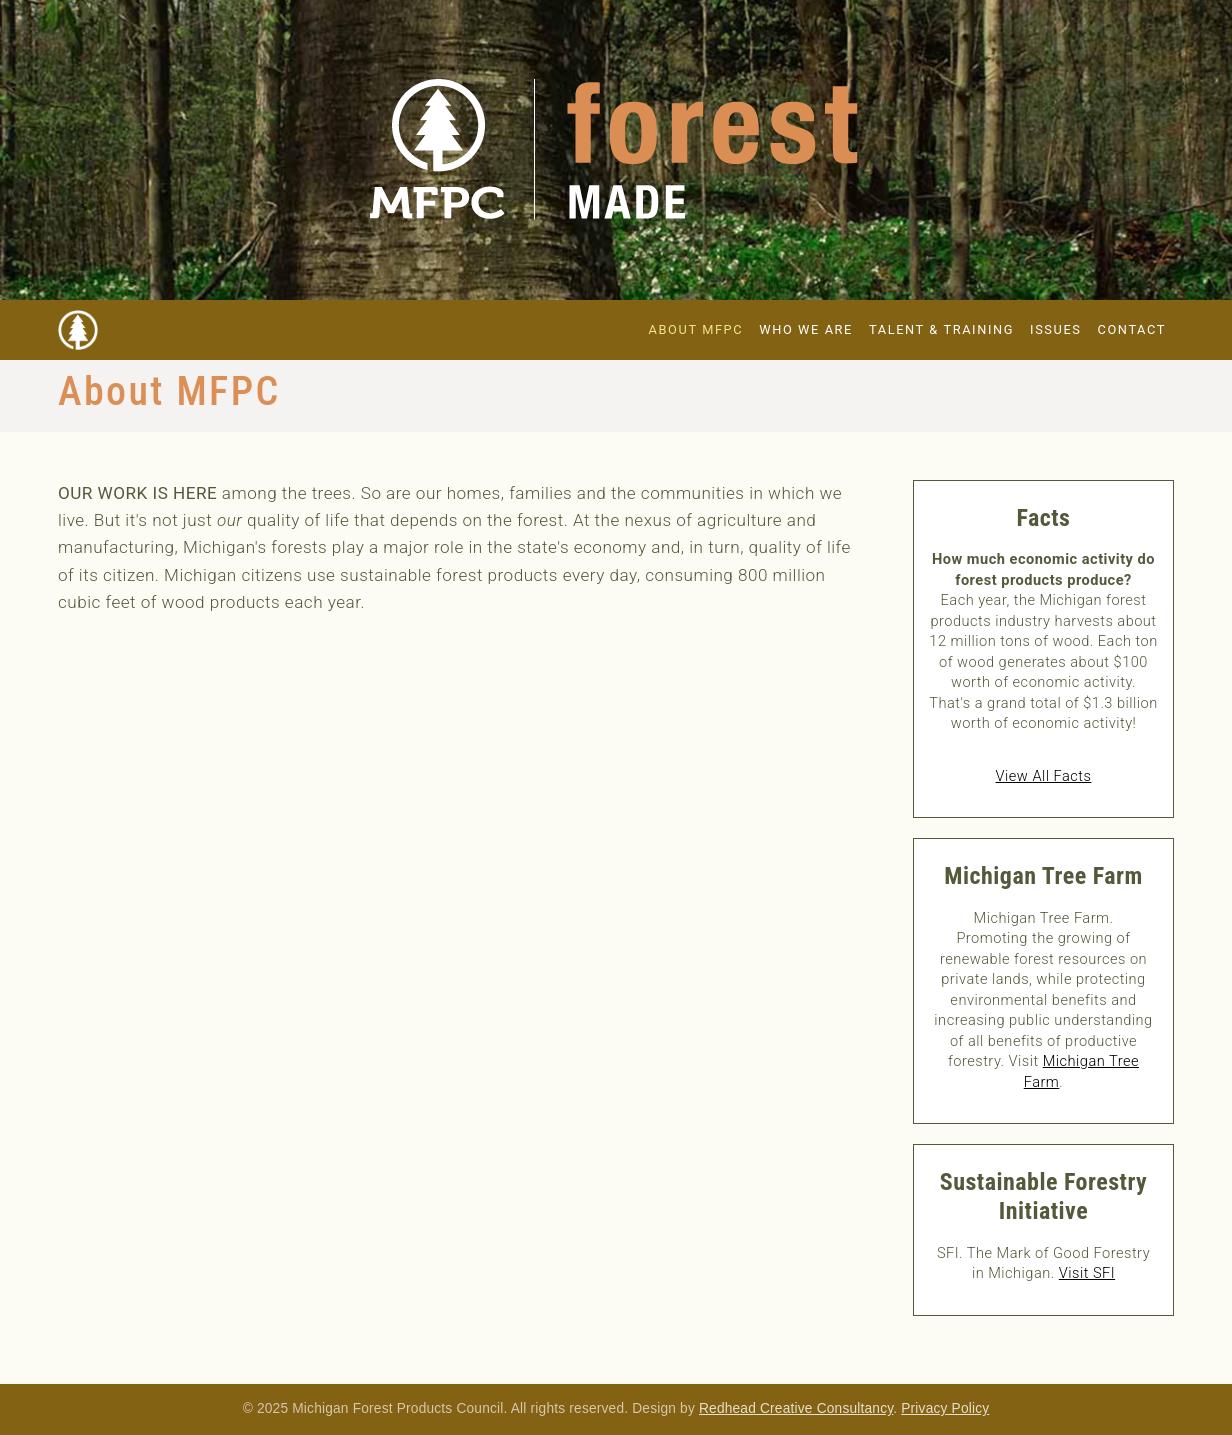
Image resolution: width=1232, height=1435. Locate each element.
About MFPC (696, 329)
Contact (1132, 329)
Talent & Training (941, 329)
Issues (1055, 329)
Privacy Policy (945, 1408)
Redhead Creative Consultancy (796, 1408)
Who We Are (806, 329)
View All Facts (1044, 776)
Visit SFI (1087, 1273)
